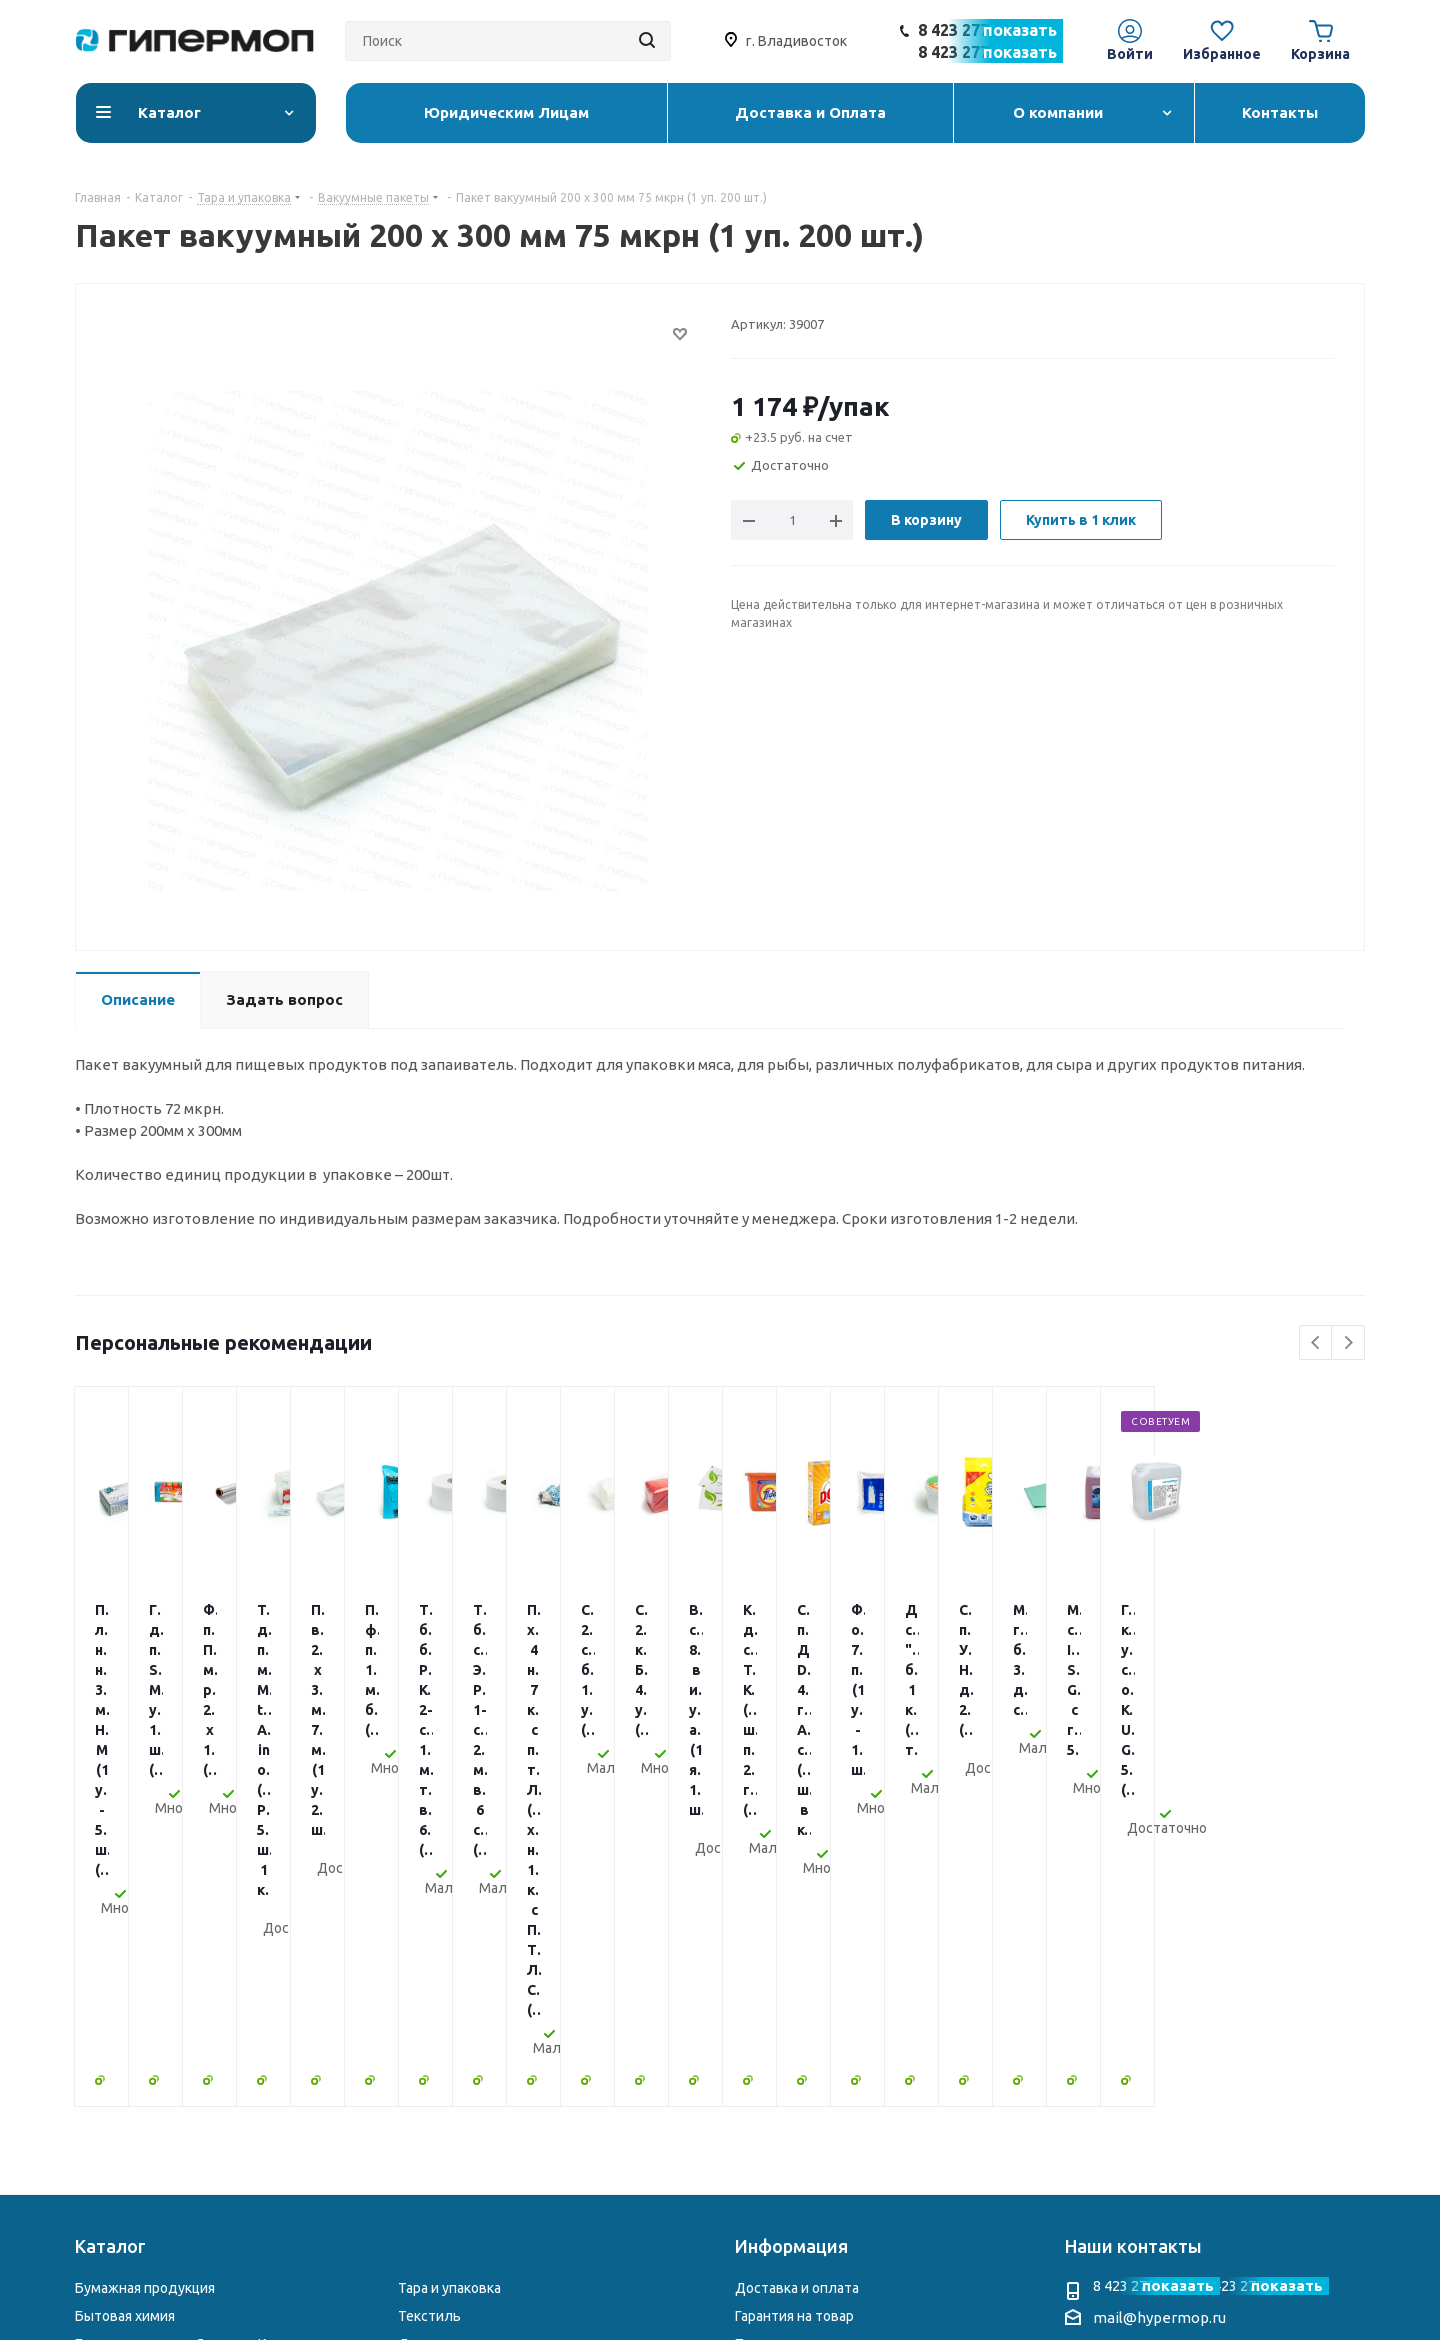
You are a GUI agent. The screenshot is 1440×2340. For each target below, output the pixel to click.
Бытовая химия (125, 1981)
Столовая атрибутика (146, 2120)
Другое (422, 2120)
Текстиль (429, 1981)
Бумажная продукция (145, 1953)
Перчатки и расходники (152, 2092)
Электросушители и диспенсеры (507, 2092)
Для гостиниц (443, 2009)
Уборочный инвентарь (148, 2037)
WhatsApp (1188, 2136)
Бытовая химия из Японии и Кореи (186, 2009)
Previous (1316, 1343)
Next (1348, 1343)
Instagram (1108, 2136)
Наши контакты (1133, 1911)
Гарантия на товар (794, 1981)
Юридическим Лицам (805, 2092)
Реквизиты (771, 2065)
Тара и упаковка (449, 1953)
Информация (791, 1911)
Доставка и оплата (797, 1953)
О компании (774, 2037)
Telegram (1148, 2136)
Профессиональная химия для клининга (207, 2065)
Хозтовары (434, 2037)
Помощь (762, 2009)
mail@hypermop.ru (1159, 1982)
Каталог (110, 1911)
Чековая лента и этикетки (483, 2065)
